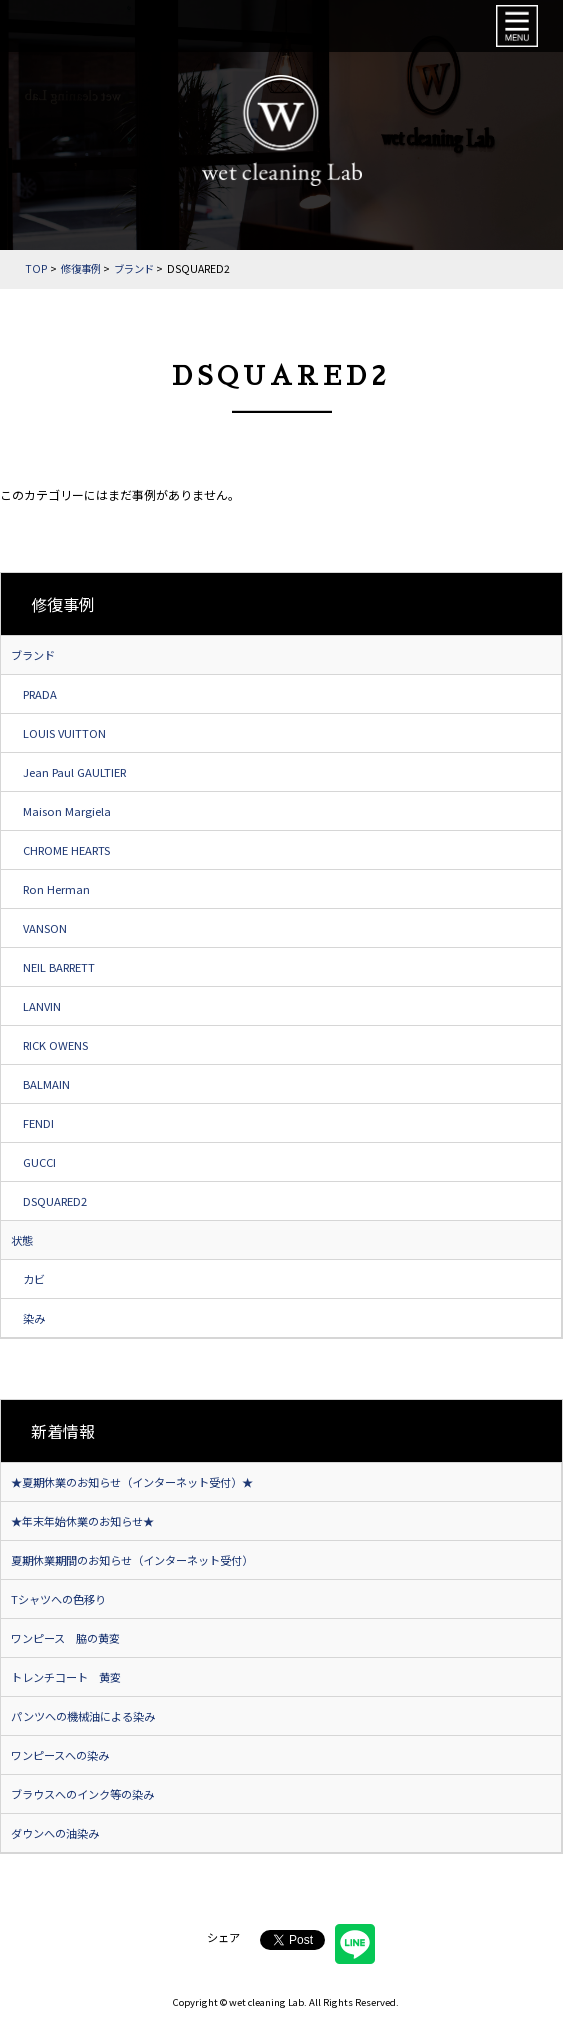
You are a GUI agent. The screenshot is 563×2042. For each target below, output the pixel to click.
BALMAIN (46, 1084)
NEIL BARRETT (59, 967)
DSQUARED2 (55, 1201)
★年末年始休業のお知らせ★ (82, 1521)
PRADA (40, 694)
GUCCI (39, 1162)
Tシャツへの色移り (58, 1599)
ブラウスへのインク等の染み (82, 1794)
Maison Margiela (67, 811)
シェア (223, 1937)
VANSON (45, 928)
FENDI (38, 1123)
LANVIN (42, 1006)
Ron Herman (56, 889)
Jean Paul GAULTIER (74, 772)
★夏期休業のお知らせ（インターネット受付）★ (132, 1482)
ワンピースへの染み (60, 1755)
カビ (34, 1279)
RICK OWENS (55, 1045)
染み (34, 1318)
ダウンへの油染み (55, 1833)
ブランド (33, 655)
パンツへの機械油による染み (83, 1716)
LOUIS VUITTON (64, 733)
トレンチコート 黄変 (66, 1677)
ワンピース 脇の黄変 (65, 1638)
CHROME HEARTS (66, 850)
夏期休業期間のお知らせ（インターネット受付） (132, 1560)
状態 (22, 1240)
